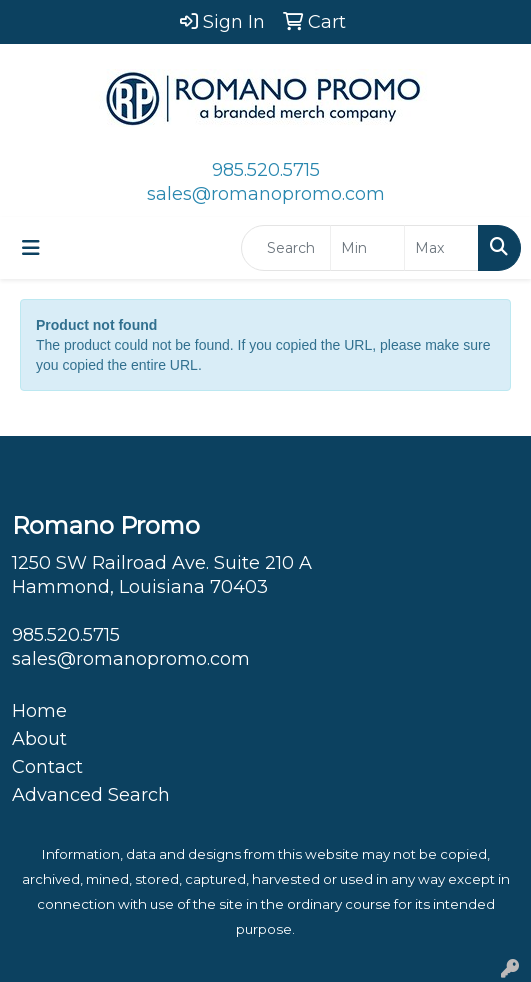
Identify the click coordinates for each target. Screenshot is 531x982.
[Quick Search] (286, 248)
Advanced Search (91, 795)
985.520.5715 (266, 170)
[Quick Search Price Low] (367, 248)
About (39, 739)
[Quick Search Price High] (441, 248)
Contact (47, 767)
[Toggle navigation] (31, 248)
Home (39, 711)
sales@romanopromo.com (266, 194)
